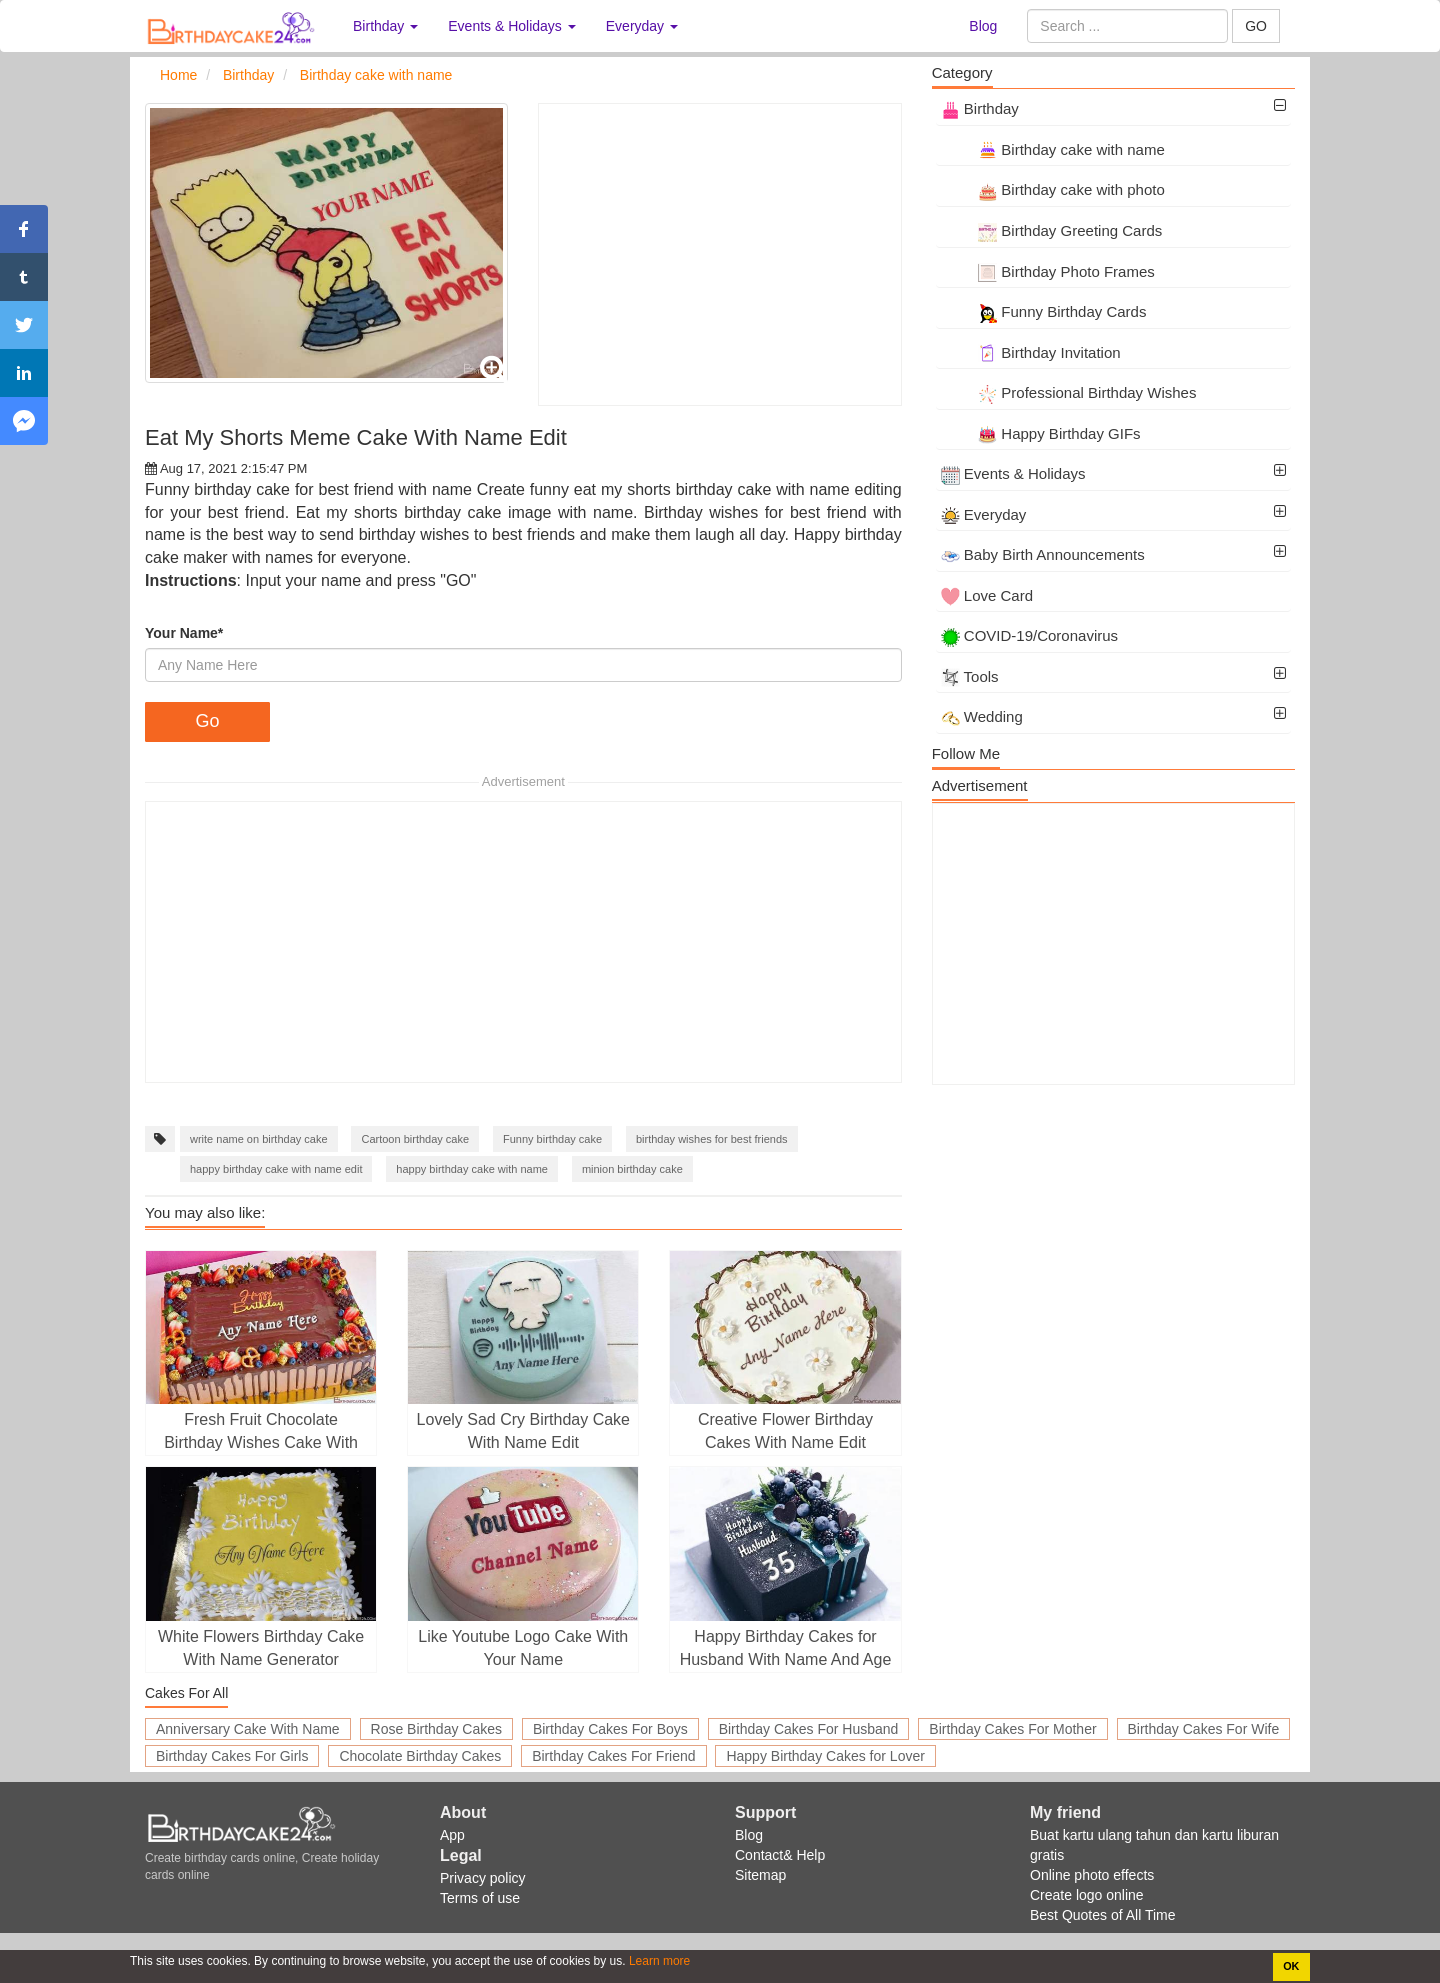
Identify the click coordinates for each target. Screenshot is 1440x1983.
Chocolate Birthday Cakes (420, 1756)
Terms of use (480, 1898)
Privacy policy (483, 1878)
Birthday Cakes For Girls (232, 1756)
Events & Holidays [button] (512, 26)
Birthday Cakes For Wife (1204, 1729)
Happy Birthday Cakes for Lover (825, 1756)
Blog (983, 26)
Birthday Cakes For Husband (809, 1729)
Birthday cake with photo (1053, 189)
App (452, 1835)
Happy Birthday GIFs (1041, 433)
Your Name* (184, 633)
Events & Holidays (1013, 473)
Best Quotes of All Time (1103, 1915)
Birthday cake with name (1053, 149)
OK (1291, 1966)
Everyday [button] (642, 26)
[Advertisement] (719, 254)
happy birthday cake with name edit (276, 1169)
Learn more (658, 1961)
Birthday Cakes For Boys (610, 1729)
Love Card (987, 595)
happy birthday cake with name (472, 1169)
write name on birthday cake (259, 1139)
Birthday (980, 108)
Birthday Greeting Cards (1052, 230)
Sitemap (760, 1875)
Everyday (984, 514)
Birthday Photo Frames (1048, 271)
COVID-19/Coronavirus (1029, 635)
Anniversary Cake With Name (248, 1729)
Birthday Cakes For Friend (613, 1756)
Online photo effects (1092, 1875)
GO (1256, 26)
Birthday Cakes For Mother (1012, 1729)
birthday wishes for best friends (712, 1139)
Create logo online (1087, 1895)
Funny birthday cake (552, 1139)
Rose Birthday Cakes (437, 1729)
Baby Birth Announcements (1043, 554)
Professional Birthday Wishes (1069, 392)
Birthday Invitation (1031, 352)
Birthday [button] (385, 26)
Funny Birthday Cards (1044, 311)
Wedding (982, 716)
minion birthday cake (632, 1169)
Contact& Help (780, 1855)
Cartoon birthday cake (415, 1139)
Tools (970, 676)
